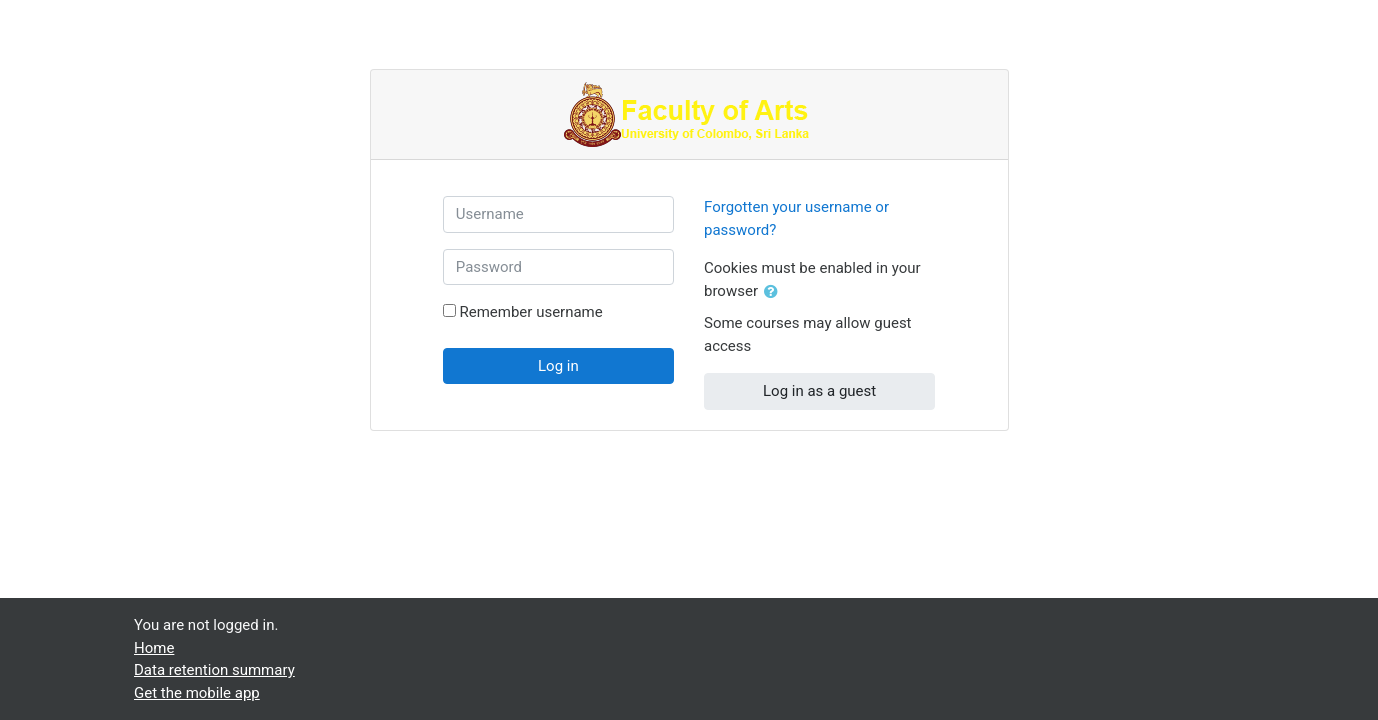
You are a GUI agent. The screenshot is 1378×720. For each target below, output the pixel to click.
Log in (558, 366)
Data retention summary (214, 670)
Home (154, 648)
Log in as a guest (819, 391)
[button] (775, 292)
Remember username (530, 312)
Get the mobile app (197, 693)
